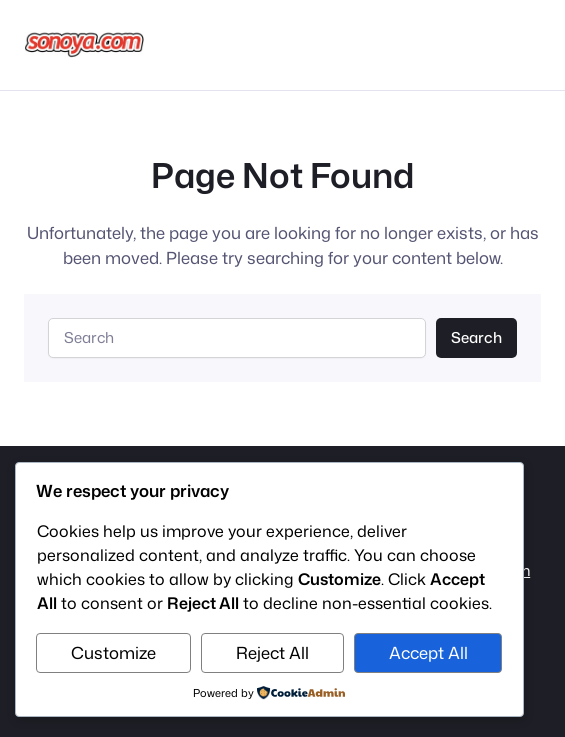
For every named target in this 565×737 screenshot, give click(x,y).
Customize (113, 652)
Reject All (272, 652)
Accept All (428, 652)
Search (476, 337)
